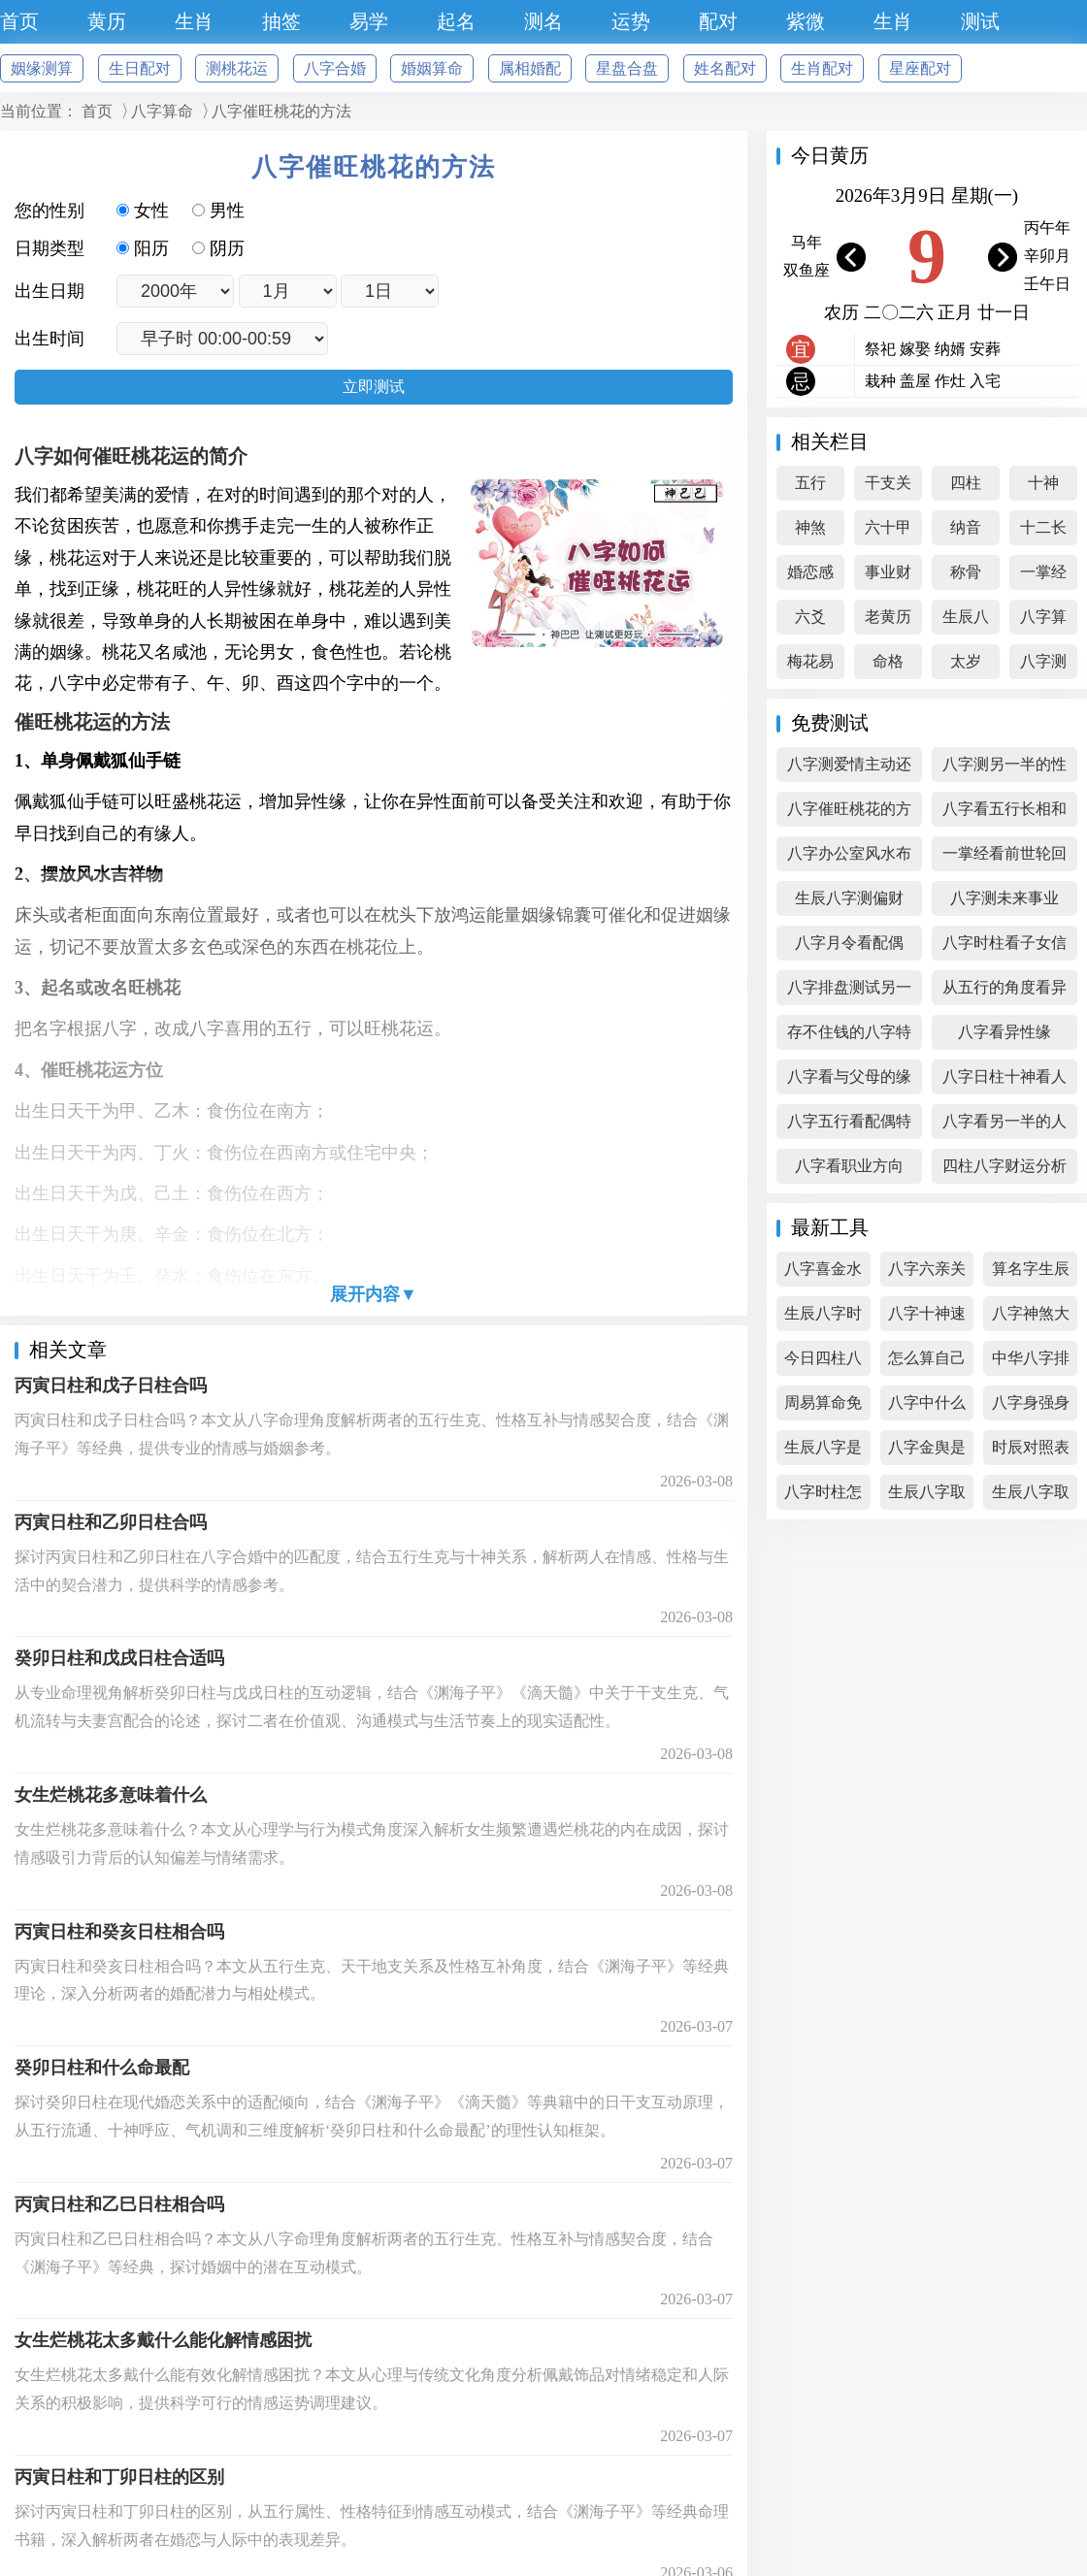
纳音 (965, 527)
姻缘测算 (42, 68)
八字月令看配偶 (849, 942)
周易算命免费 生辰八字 (823, 1407)
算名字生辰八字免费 (1031, 1273)
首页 (19, 21)
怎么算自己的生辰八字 (927, 1363)
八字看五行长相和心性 (1004, 813)
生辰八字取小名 (1031, 1497)
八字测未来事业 (1004, 898)
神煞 (810, 527)
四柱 (965, 482)
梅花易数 (810, 666)
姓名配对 (725, 68)
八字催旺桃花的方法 (281, 111)
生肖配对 (822, 68)
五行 (810, 482)
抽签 (281, 21)
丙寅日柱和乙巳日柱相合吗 (119, 2204)
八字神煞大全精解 (1031, 1318)
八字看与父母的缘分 (849, 1081)
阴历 (218, 248)
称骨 (965, 572)
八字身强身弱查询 (1031, 1407)
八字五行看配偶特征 (849, 1126)
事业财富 (888, 577)
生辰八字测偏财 (849, 898)
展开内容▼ (373, 1294)
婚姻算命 (432, 68)
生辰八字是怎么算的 (823, 1452)
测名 (543, 21)
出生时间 (49, 338)
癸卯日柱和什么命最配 (102, 2067)
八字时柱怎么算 (823, 1497)
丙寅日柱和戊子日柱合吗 (111, 1385)
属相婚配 (530, 68)
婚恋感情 (810, 577)
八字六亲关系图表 (927, 1273)
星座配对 (920, 68)
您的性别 (49, 210)
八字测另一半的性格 (1004, 769)
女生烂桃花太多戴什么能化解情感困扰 (163, 2340)
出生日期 (49, 291)
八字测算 (1043, 666)
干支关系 (888, 487)
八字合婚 (335, 68)
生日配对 (140, 68)
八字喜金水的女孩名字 (823, 1273)
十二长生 (1043, 532)
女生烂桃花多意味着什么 (111, 1795)
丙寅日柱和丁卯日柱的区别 (119, 2477)
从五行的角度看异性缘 (1004, 992)
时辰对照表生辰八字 (1031, 1452)
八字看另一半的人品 (1004, 1126)
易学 (368, 21)
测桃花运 (237, 68)
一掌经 (1043, 572)
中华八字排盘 (1031, 1363)
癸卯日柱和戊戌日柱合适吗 (119, 1658)
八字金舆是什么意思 (927, 1452)
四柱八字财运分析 (1004, 1166)
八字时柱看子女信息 (1004, 947)
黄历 (106, 21)
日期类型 (49, 248)
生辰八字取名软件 (927, 1497)
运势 (630, 21)
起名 (456, 21)
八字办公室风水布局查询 (849, 858)
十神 (1043, 482)
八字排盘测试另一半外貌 (849, 992)
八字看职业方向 (849, 1166)
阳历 (144, 248)
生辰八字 (965, 621)
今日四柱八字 (823, 1363)
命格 (888, 661)
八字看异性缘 (1004, 1032)
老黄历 (888, 616)
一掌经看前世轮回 (1004, 853)
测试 (980, 21)
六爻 (810, 616)
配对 (718, 21)
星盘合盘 (627, 68)
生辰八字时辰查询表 (823, 1318)
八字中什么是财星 (927, 1407)
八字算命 (162, 111)
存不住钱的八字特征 (849, 1037)
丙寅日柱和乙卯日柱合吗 (111, 1522)
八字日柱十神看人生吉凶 (1004, 1081)
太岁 (965, 661)
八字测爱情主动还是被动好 (849, 769)
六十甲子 (888, 532)
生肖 (194, 21)
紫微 (805, 21)
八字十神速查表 (927, 1318)
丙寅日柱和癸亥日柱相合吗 (119, 1931)
